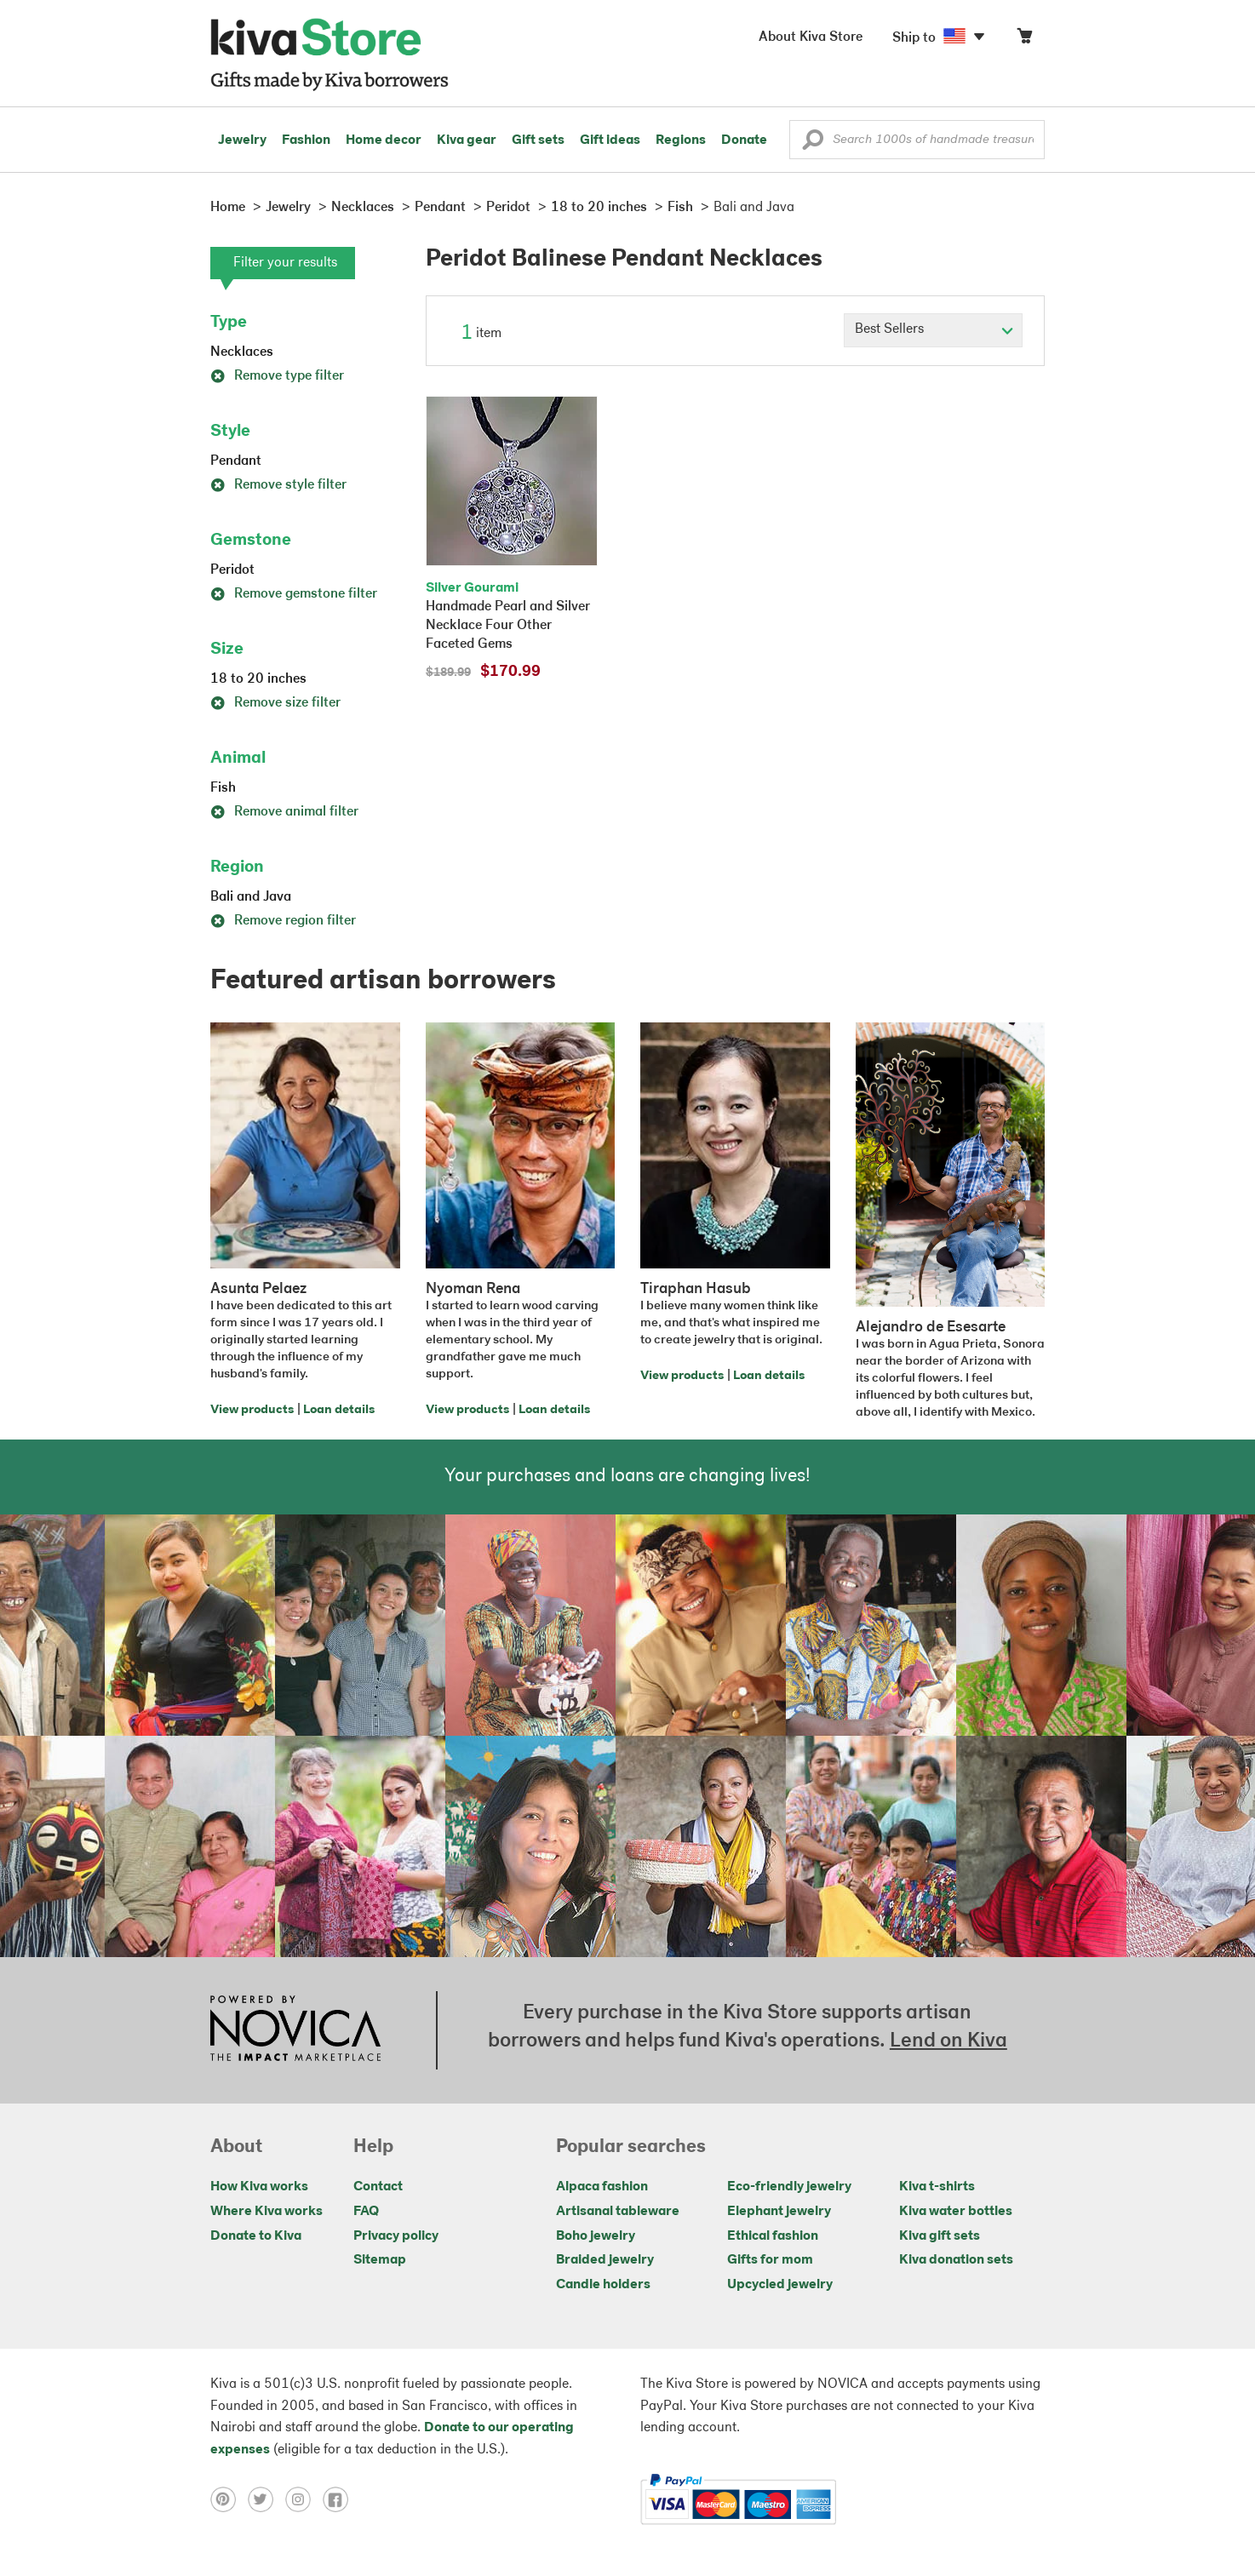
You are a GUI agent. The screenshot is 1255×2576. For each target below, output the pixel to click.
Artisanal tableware (617, 2211)
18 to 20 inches (258, 679)
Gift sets (538, 140)
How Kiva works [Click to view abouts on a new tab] (259, 2187)
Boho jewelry (595, 2236)
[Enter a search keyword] (917, 139)
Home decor (383, 140)
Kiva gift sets (939, 2236)
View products (252, 1410)
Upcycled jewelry (780, 2285)
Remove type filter (277, 376)
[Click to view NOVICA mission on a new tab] (295, 2030)
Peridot (232, 570)
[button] (812, 144)
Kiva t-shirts (937, 2187)
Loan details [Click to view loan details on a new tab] (339, 1410)
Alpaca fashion (602, 2187)
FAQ (366, 2211)
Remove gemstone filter (293, 594)
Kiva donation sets (956, 2260)
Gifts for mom (770, 2260)
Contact (378, 2187)
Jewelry (242, 140)
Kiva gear (466, 140)
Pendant (235, 461)
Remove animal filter (284, 812)
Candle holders (603, 2285)
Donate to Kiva (255, 2236)
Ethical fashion (772, 2236)
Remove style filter (278, 485)
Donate (744, 140)
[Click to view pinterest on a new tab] (229, 2499)
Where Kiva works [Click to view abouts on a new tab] (266, 2211)
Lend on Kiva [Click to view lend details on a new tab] (948, 2041)
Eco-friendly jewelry (789, 2187)
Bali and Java (250, 897)
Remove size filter (275, 703)
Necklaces (241, 352)
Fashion (306, 140)
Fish (223, 788)
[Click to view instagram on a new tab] (304, 2499)
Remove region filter (283, 921)
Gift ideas (610, 140)
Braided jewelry (605, 2260)
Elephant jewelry (779, 2211)
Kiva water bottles (955, 2211)
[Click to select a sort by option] (933, 330)
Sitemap (379, 2260)
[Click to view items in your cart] (1024, 40)
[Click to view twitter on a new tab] (266, 2499)
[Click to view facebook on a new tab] (340, 2499)
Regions (681, 140)
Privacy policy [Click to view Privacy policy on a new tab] (395, 2236)
